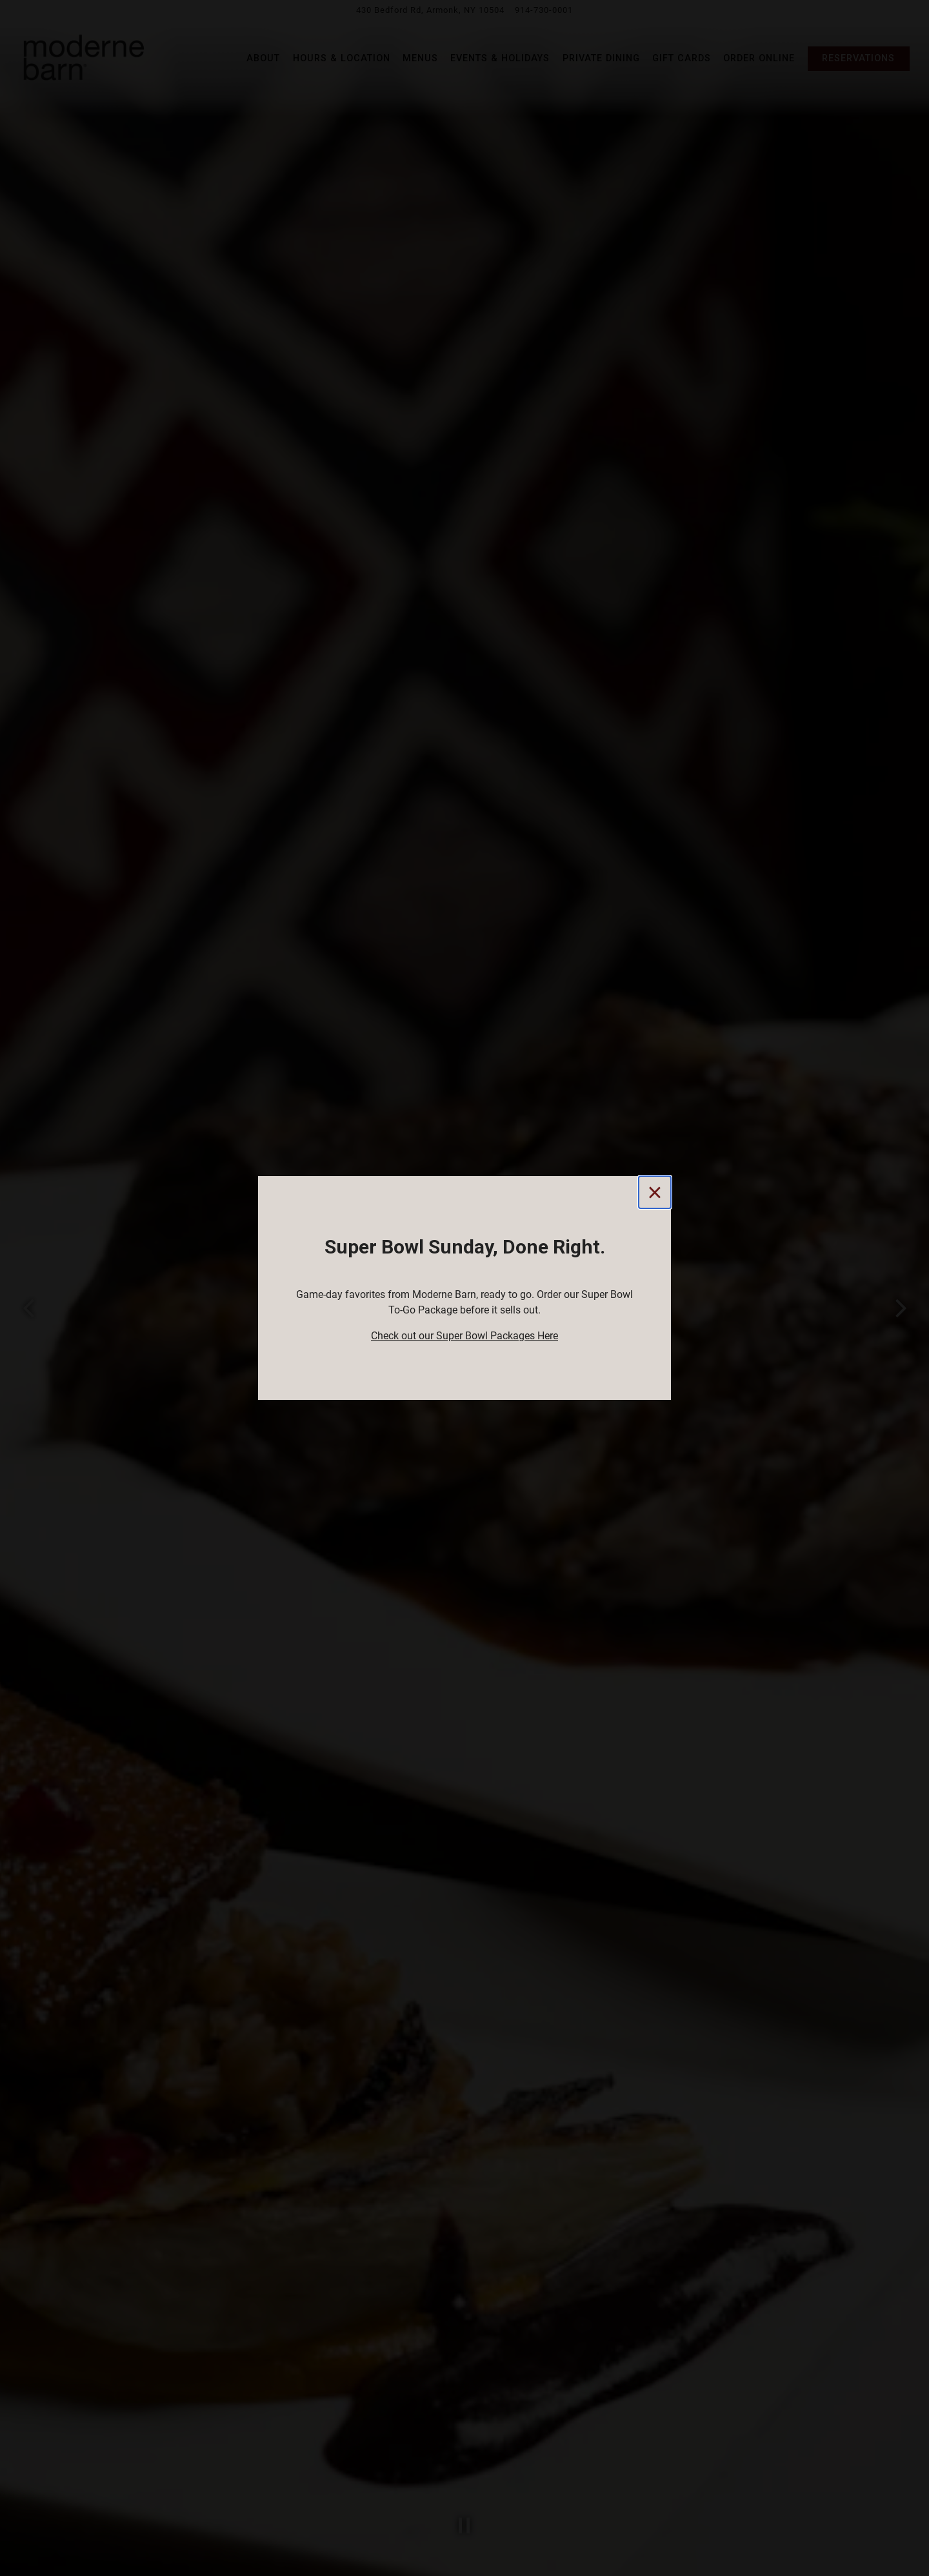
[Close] (655, 1192)
